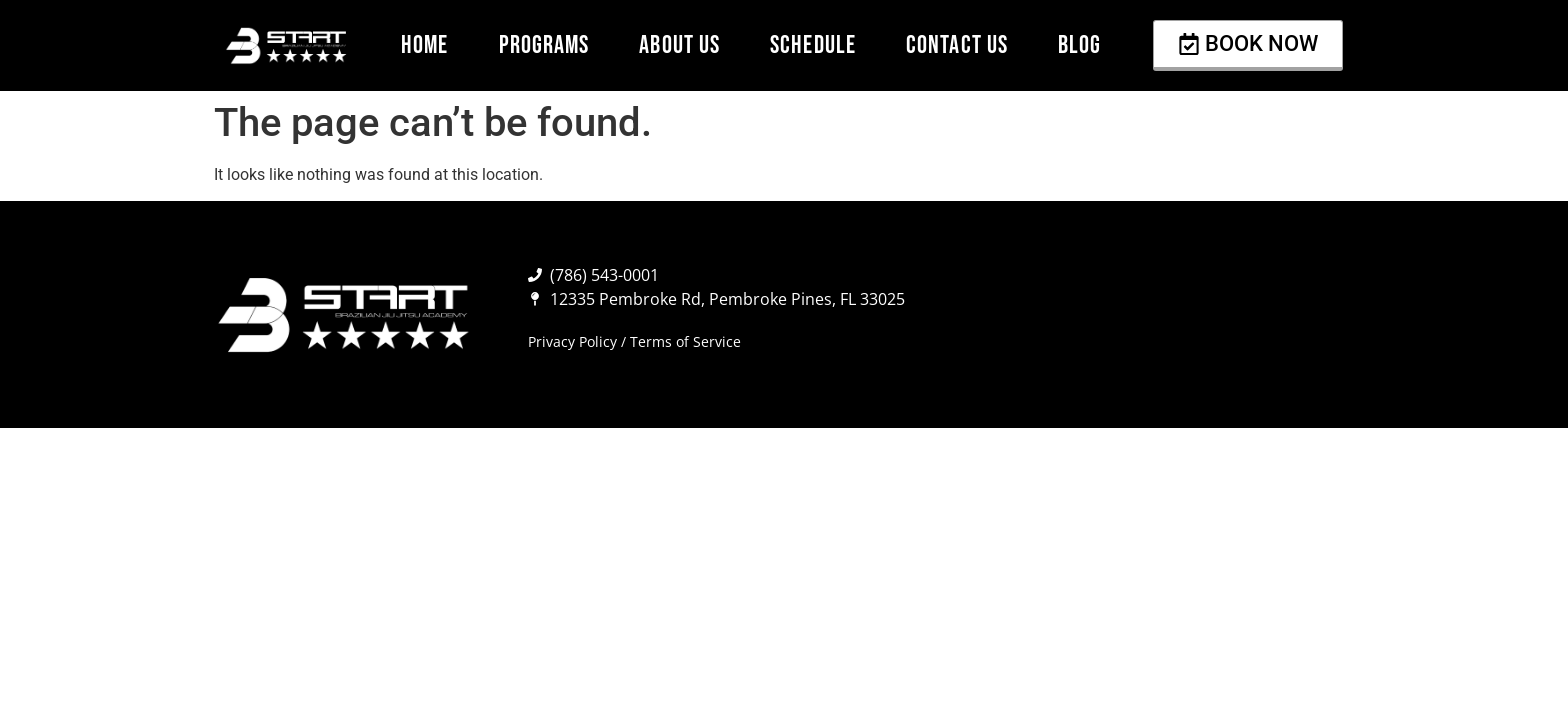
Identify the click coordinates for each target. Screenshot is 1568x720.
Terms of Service (685, 341)
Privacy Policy (572, 341)
